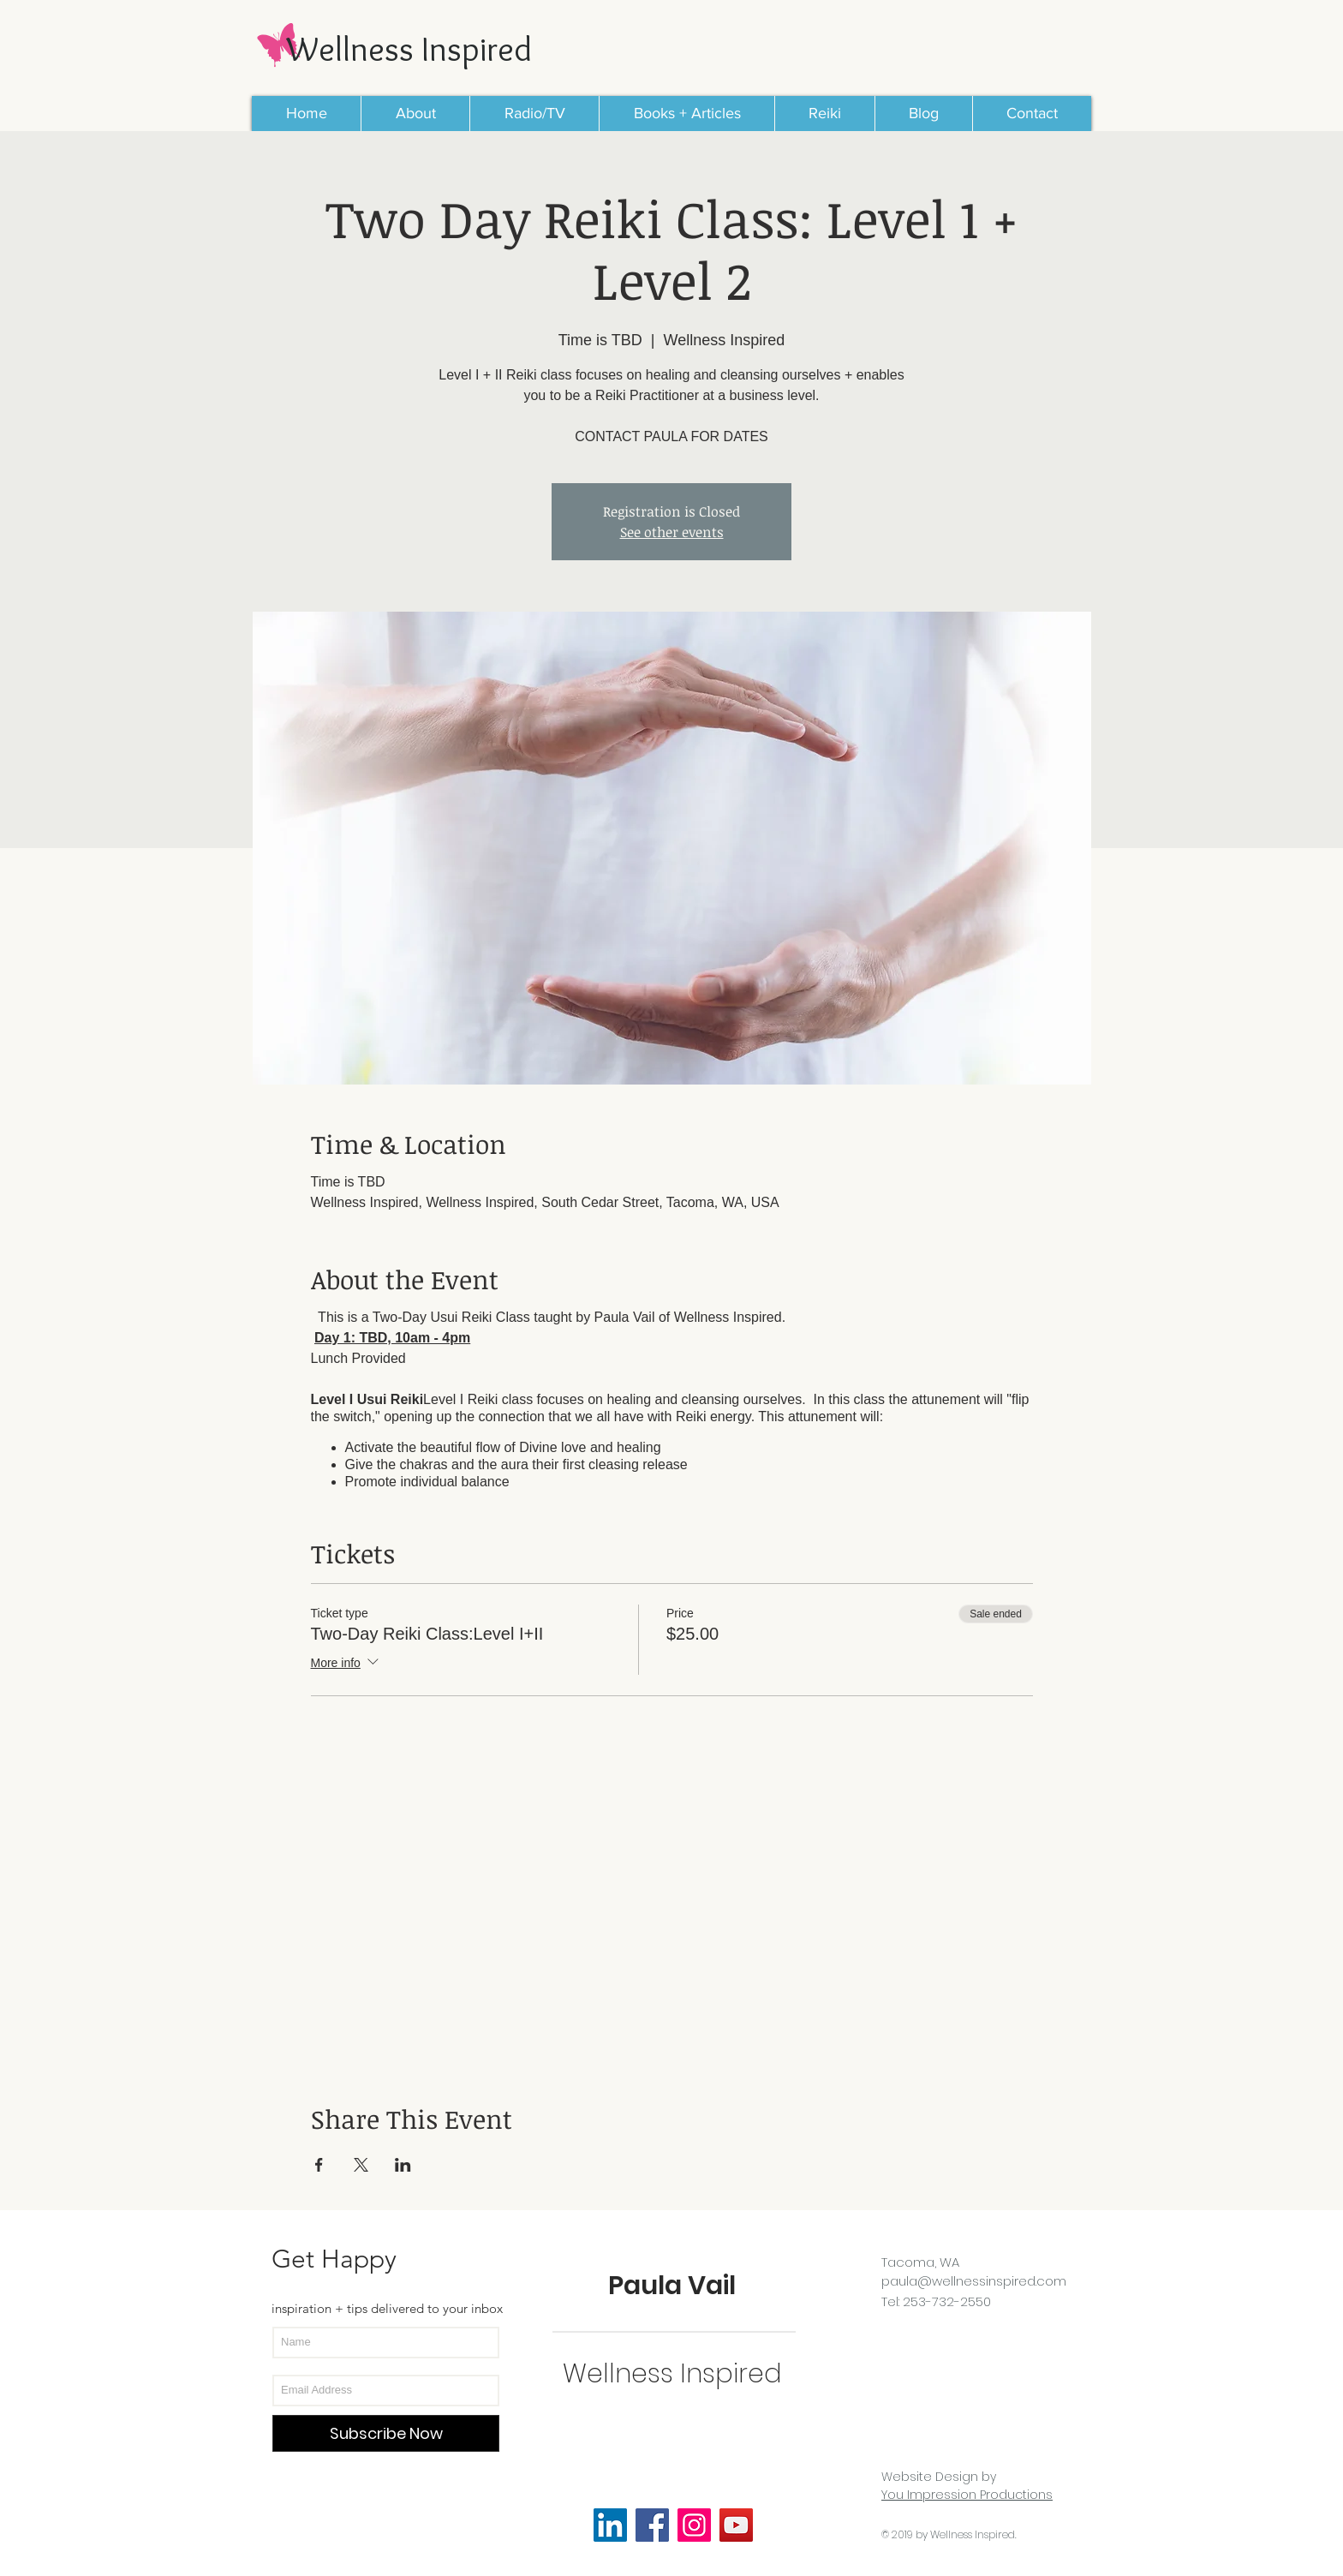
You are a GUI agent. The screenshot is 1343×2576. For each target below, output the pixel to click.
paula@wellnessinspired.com (973, 2281)
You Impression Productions (967, 2494)
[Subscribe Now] (385, 2433)
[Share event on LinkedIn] (403, 2165)
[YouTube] (736, 2525)
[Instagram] (694, 2525)
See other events (672, 532)
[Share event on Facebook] (319, 2165)
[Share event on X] (361, 2165)
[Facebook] (652, 2525)
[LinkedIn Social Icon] (610, 2525)
